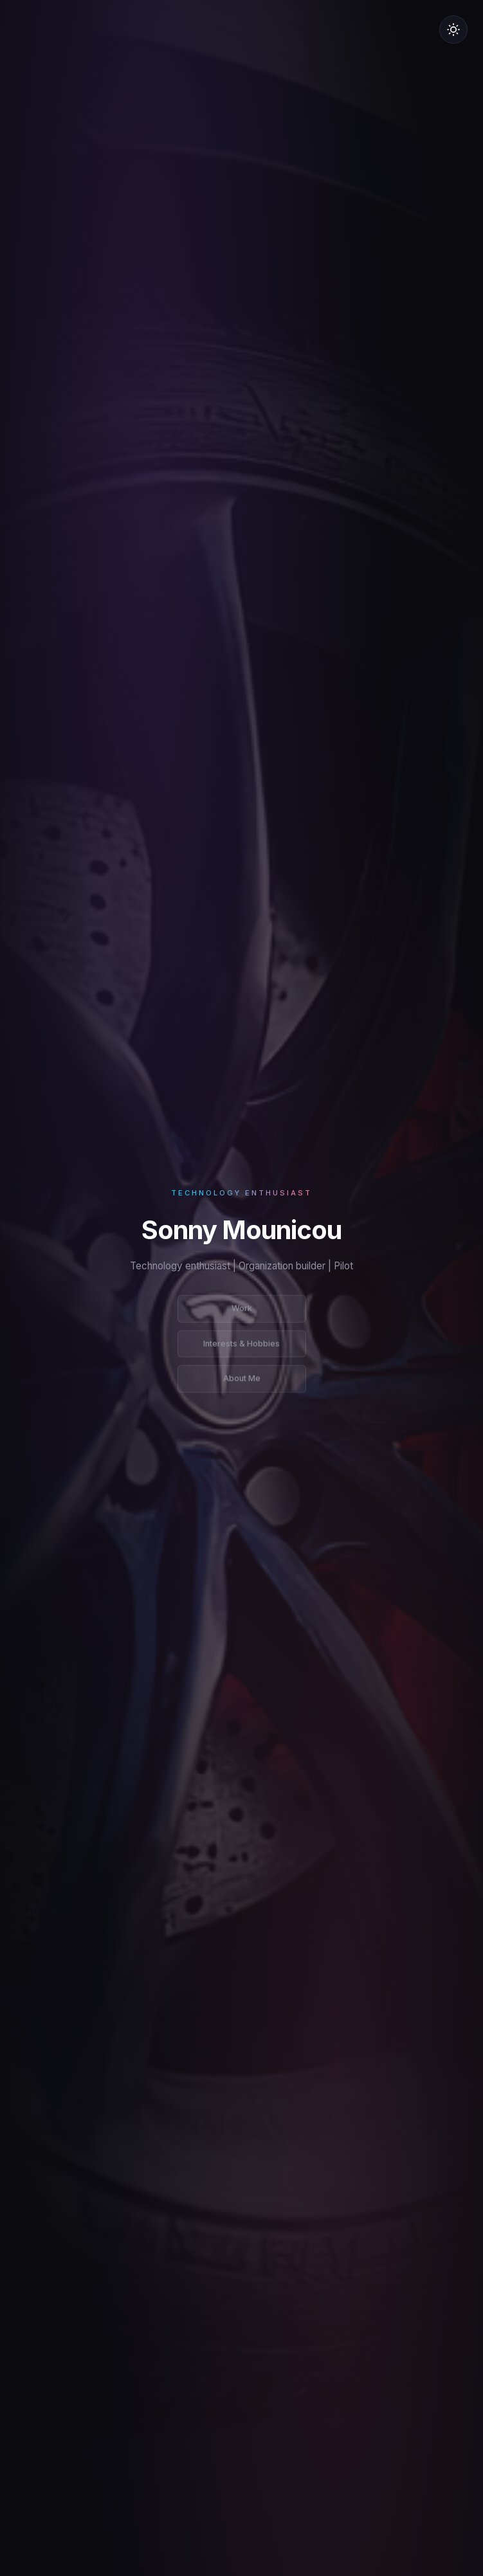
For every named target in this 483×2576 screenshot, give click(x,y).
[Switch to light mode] (453, 29)
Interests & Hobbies (241, 1347)
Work (242, 1311)
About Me (241, 1381)
